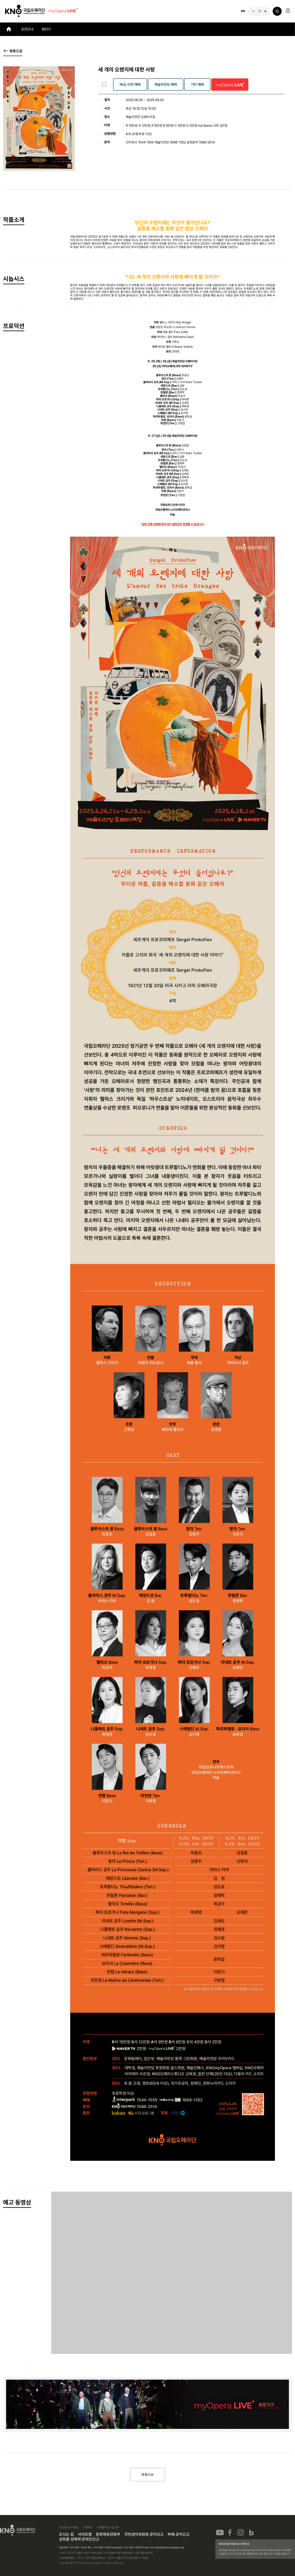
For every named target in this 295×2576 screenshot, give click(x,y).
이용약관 (88, 2527)
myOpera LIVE (230, 84)
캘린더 (46, 29)
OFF (277, 11)
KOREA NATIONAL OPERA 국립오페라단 (25, 11)
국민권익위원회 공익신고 (143, 2534)
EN (243, 11)
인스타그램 (240, 2532)
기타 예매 (197, 84)
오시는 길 (66, 2534)
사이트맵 (85, 2534)
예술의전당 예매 (165, 84)
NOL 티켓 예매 (130, 84)
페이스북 (230, 2532)
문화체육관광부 (108, 2534)
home (8, 29)
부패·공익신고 (178, 2534)
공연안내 (27, 29)
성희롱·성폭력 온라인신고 (79, 2539)
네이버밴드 (251, 2532)
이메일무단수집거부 (108, 2527)
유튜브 (219, 2532)
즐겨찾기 (104, 84)
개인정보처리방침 (69, 2527)
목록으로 (15, 50)
